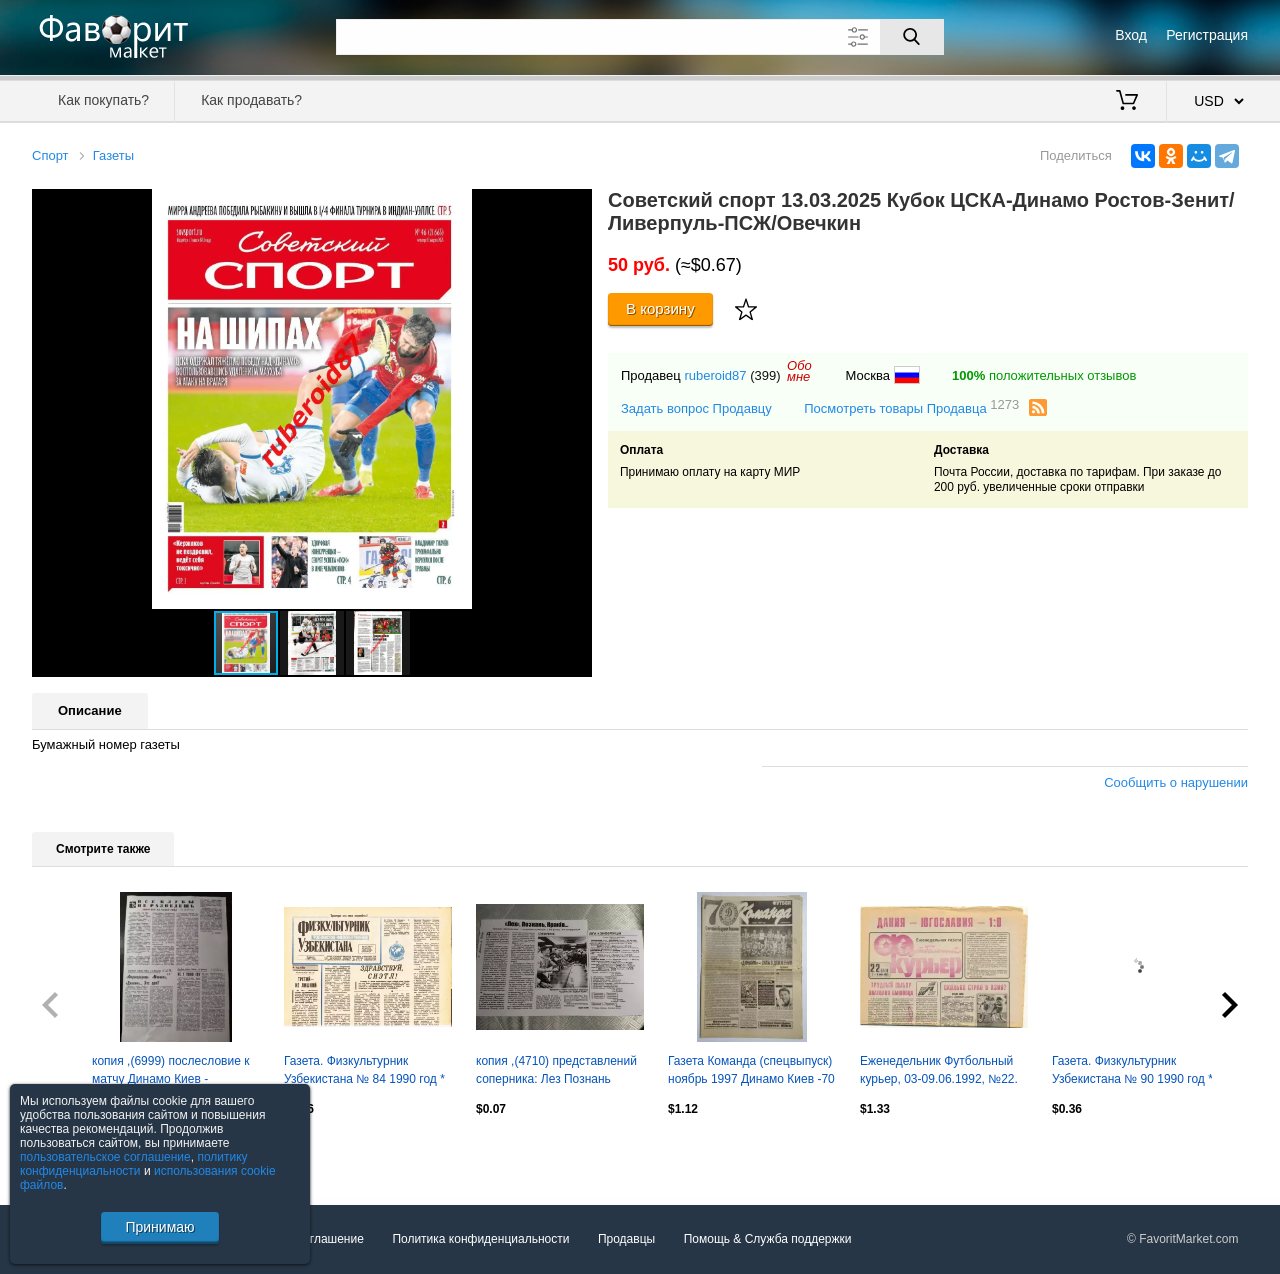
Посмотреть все (76, 1152)
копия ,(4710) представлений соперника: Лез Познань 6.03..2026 (556, 1072)
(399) (765, 375)
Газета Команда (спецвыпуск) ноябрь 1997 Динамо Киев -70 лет (751, 1072)
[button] (574, 207)
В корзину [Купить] (660, 308)
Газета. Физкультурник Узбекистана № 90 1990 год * (1132, 1070)
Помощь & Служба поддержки (768, 1239)
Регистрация (1207, 35)
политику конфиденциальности (134, 1164)
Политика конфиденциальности (480, 1239)
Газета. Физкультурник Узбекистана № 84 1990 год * (364, 1070)
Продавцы (626, 1239)
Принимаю (159, 1227)
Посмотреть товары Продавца (911, 407)
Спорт (50, 155)
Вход (1131, 35)
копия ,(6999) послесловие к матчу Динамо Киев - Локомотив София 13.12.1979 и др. (174, 1072)
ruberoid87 (715, 375)
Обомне (799, 371)
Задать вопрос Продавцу (696, 408)
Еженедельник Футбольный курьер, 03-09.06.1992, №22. (939, 1070)
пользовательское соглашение (105, 1157)
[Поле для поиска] (640, 37)
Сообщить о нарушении (1176, 782)
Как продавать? (251, 100)
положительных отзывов (1044, 375)
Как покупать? (103, 100)
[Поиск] (912, 37)
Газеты (113, 155)
